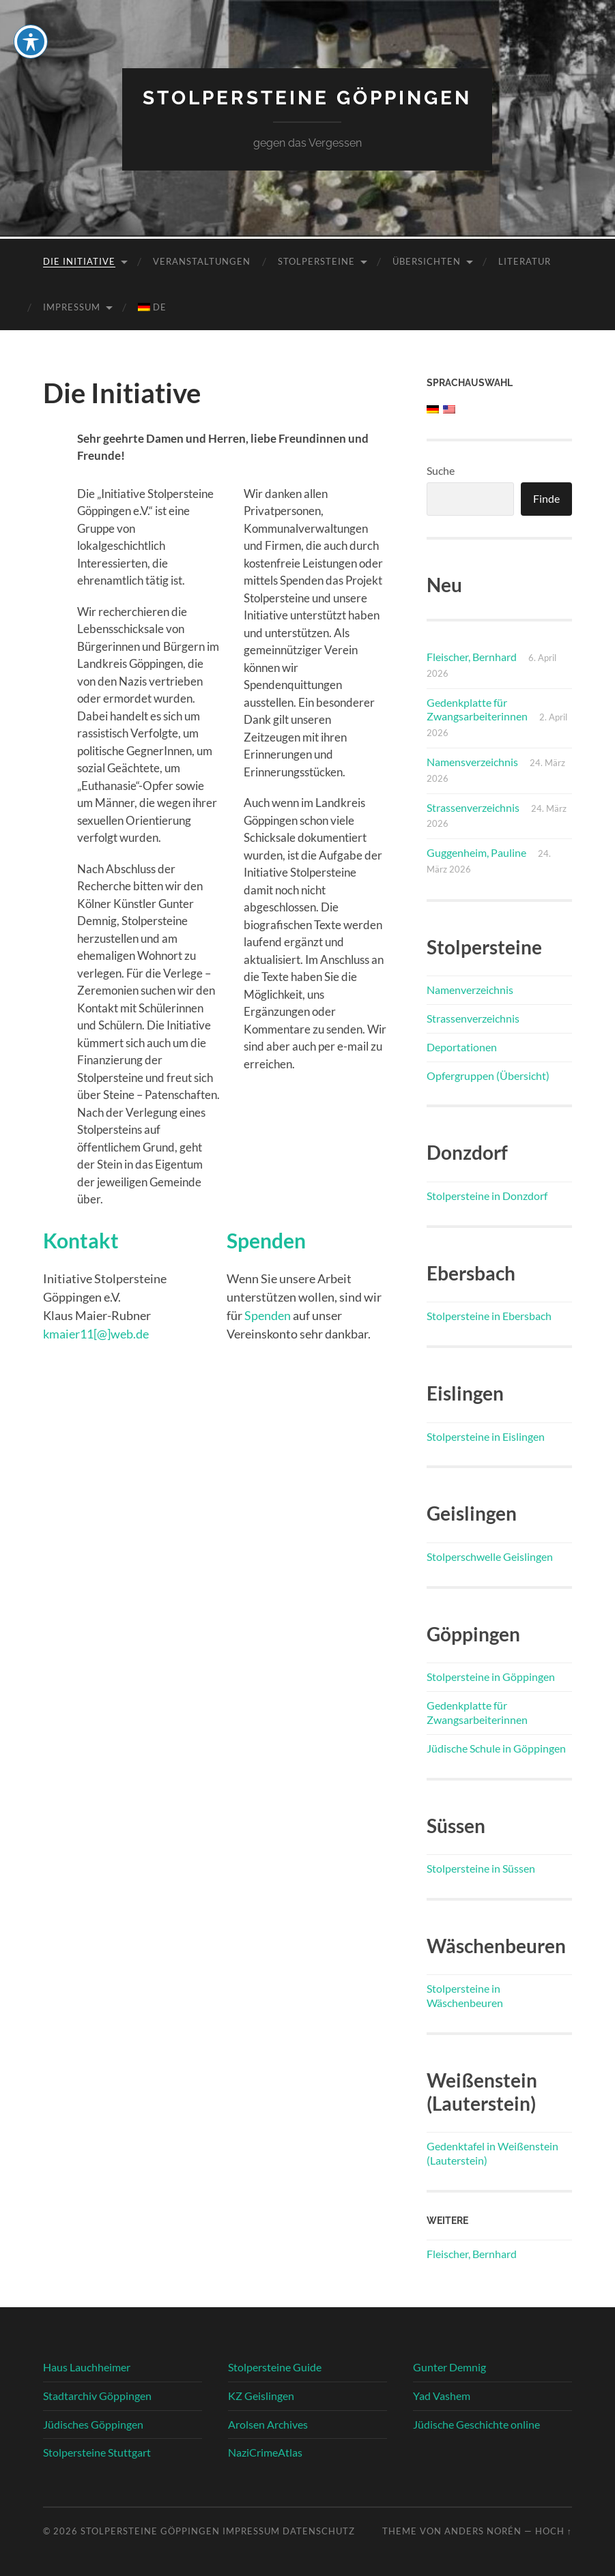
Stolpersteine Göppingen (307, 98)
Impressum (71, 307)
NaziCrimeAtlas (265, 2452)
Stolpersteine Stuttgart (97, 2452)
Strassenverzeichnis (473, 807)
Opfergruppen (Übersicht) (488, 1075)
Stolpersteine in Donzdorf (487, 1195)
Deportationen (462, 1046)
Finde (546, 498)
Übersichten (426, 261)
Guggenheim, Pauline (476, 852)
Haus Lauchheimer (86, 2366)
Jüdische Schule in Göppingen (496, 1748)
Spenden (266, 1241)
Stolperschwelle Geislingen (490, 1556)
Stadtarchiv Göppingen (97, 2395)
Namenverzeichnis (470, 989)
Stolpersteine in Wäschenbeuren (465, 1995)
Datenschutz (319, 2531)
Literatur (524, 261)
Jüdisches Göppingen (93, 2424)
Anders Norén (482, 2531)
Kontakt (81, 1241)
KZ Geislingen (261, 2395)
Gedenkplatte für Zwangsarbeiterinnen (477, 709)
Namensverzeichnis (472, 761)
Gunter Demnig (449, 2366)
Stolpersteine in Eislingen (486, 1436)
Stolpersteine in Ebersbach (489, 1315)
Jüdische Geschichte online (476, 2424)
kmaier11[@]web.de (96, 1333)
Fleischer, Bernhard (472, 656)
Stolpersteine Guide (274, 2366)
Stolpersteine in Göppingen (491, 1676)
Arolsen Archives (268, 2424)
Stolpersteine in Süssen (481, 1868)
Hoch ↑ (553, 2531)
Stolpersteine (316, 261)
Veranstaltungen (202, 261)
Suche (441, 470)
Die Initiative (79, 261)
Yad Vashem (441, 2395)
